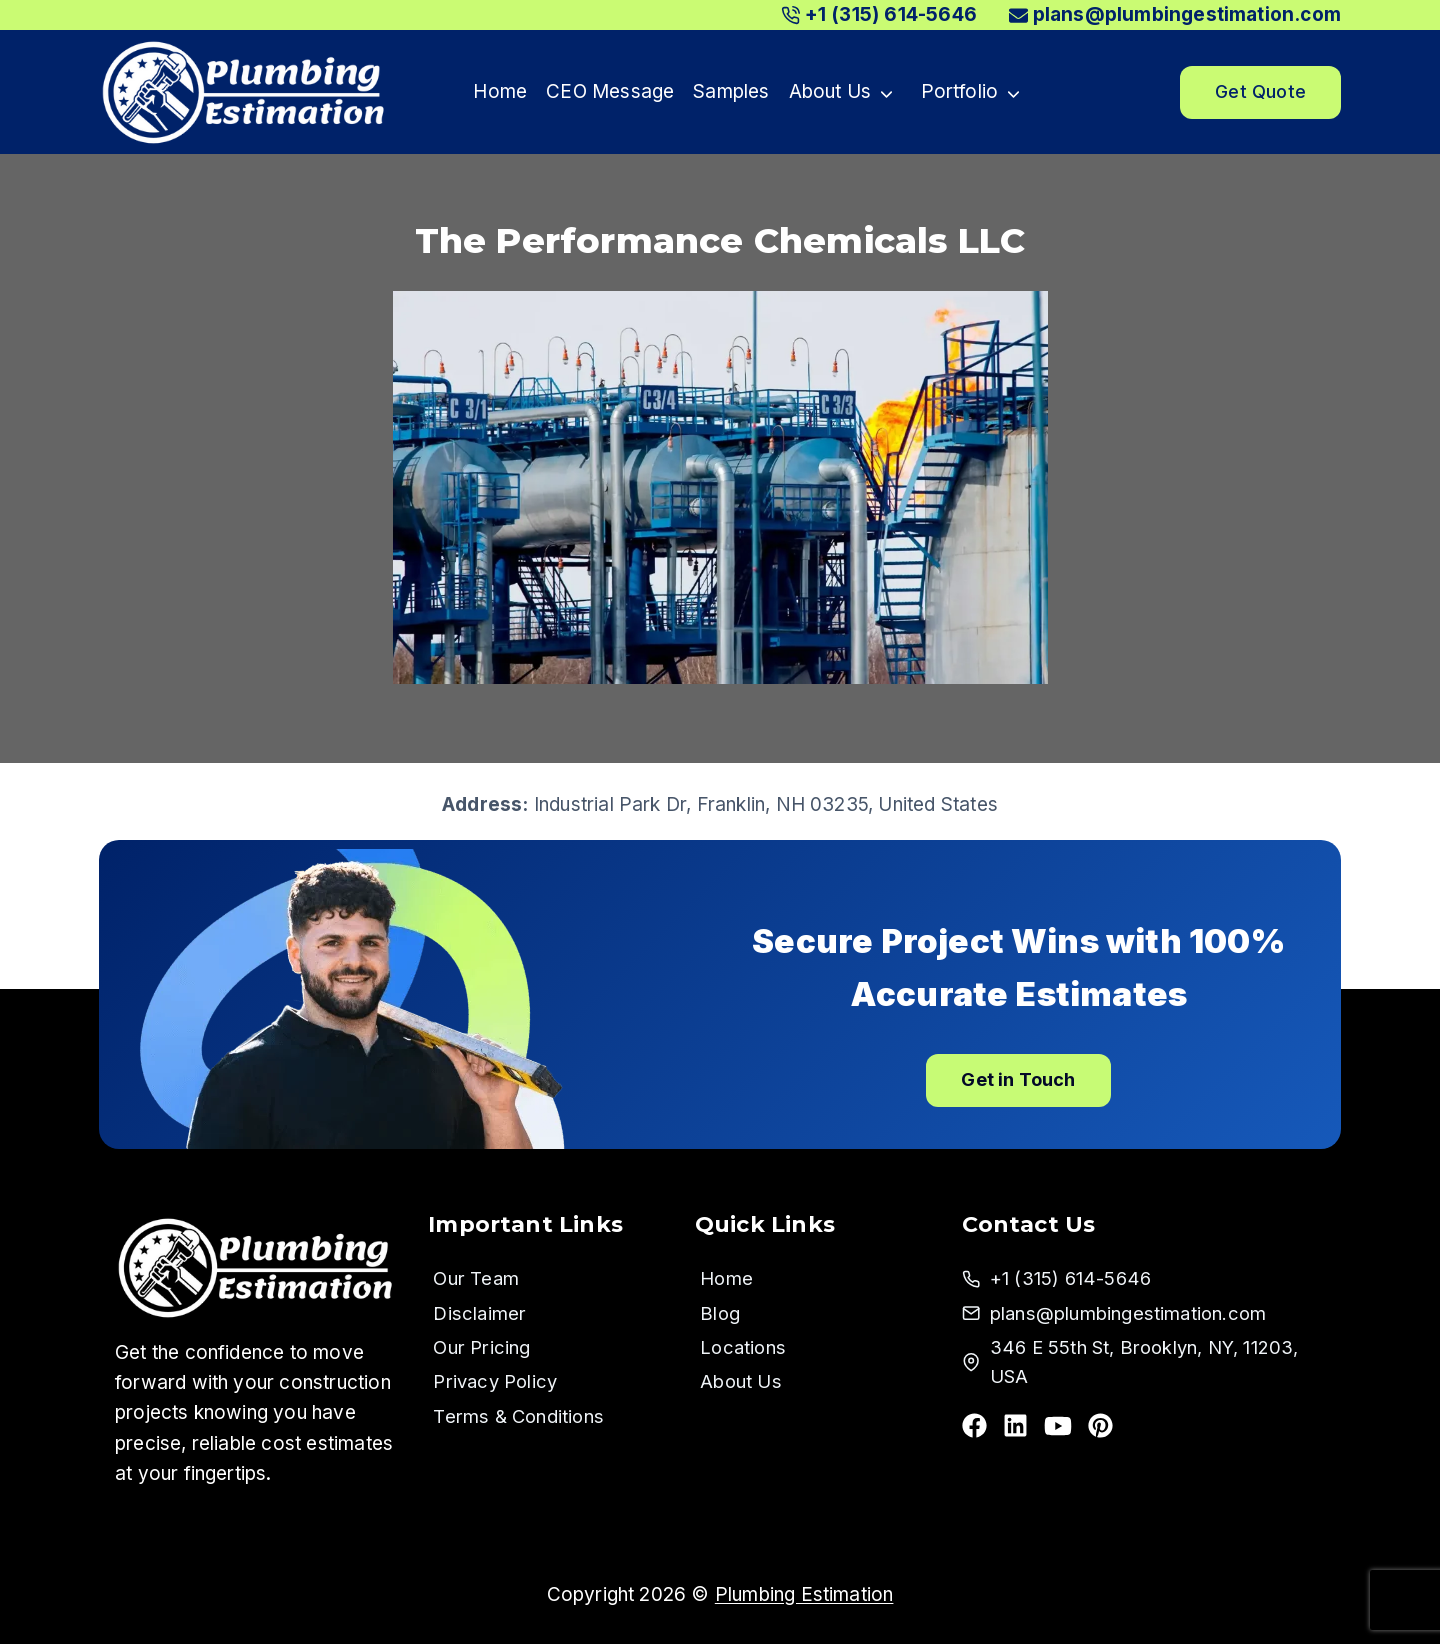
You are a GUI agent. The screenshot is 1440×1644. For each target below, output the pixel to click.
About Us (830, 91)
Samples (731, 91)
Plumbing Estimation (804, 1594)
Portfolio (960, 91)
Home (500, 91)
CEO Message (610, 91)
